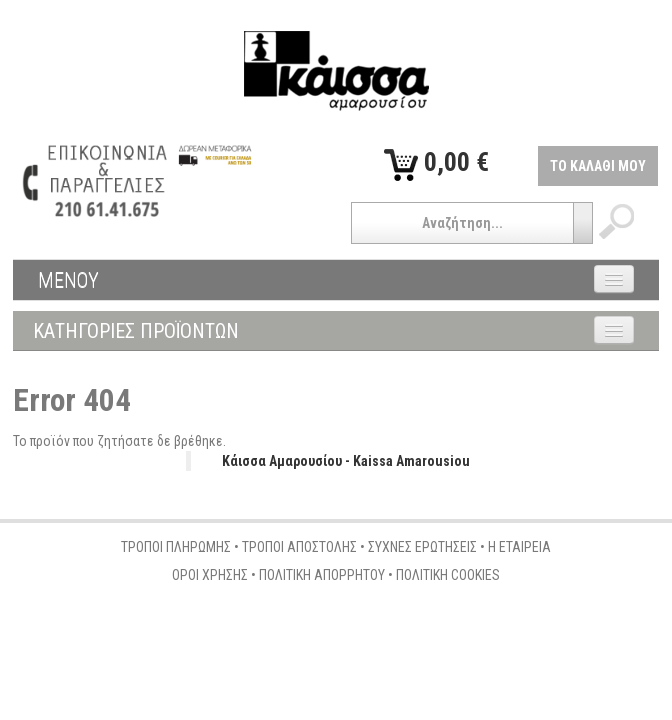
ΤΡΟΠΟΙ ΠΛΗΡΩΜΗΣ (176, 547)
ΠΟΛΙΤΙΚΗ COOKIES (448, 575)
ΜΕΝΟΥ (68, 280)
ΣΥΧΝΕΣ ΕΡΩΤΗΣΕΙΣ (422, 547)
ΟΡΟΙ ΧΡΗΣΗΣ (210, 575)
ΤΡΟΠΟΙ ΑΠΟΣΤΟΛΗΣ (299, 547)
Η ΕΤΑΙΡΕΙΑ (519, 547)
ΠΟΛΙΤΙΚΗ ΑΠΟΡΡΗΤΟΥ (322, 575)
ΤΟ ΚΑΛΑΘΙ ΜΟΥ (598, 166)
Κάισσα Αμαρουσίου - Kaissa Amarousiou (346, 461)
